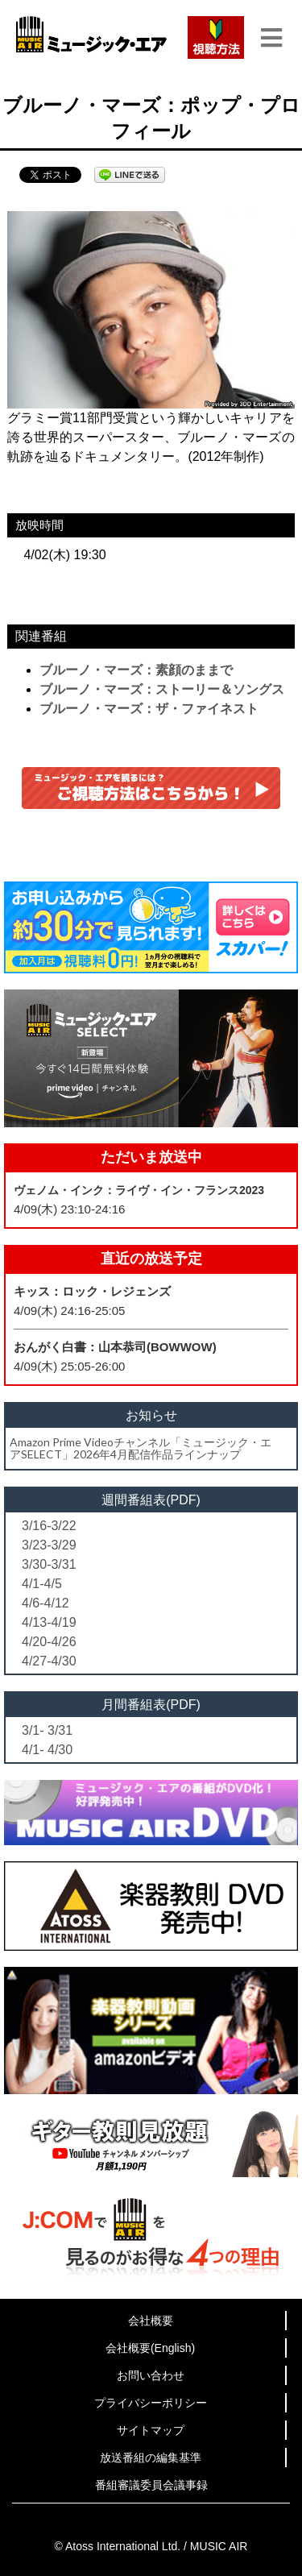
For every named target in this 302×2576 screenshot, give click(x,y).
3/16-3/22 (49, 1526)
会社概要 (150, 2320)
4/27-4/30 (49, 1661)
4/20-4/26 (49, 1642)
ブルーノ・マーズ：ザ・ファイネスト (149, 709)
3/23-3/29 (49, 1545)
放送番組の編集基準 (150, 2457)
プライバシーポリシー (150, 2402)
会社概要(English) (150, 2348)
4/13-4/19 (49, 1622)
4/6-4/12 (45, 1603)
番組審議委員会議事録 (151, 2485)
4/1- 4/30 (47, 1750)
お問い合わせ (150, 2375)
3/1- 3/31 (47, 1730)
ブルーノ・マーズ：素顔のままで (136, 670)
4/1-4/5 (42, 1584)
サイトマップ (150, 2430)
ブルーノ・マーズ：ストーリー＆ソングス (161, 689)
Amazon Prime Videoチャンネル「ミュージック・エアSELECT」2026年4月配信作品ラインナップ (140, 1448)
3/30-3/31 (49, 1564)
